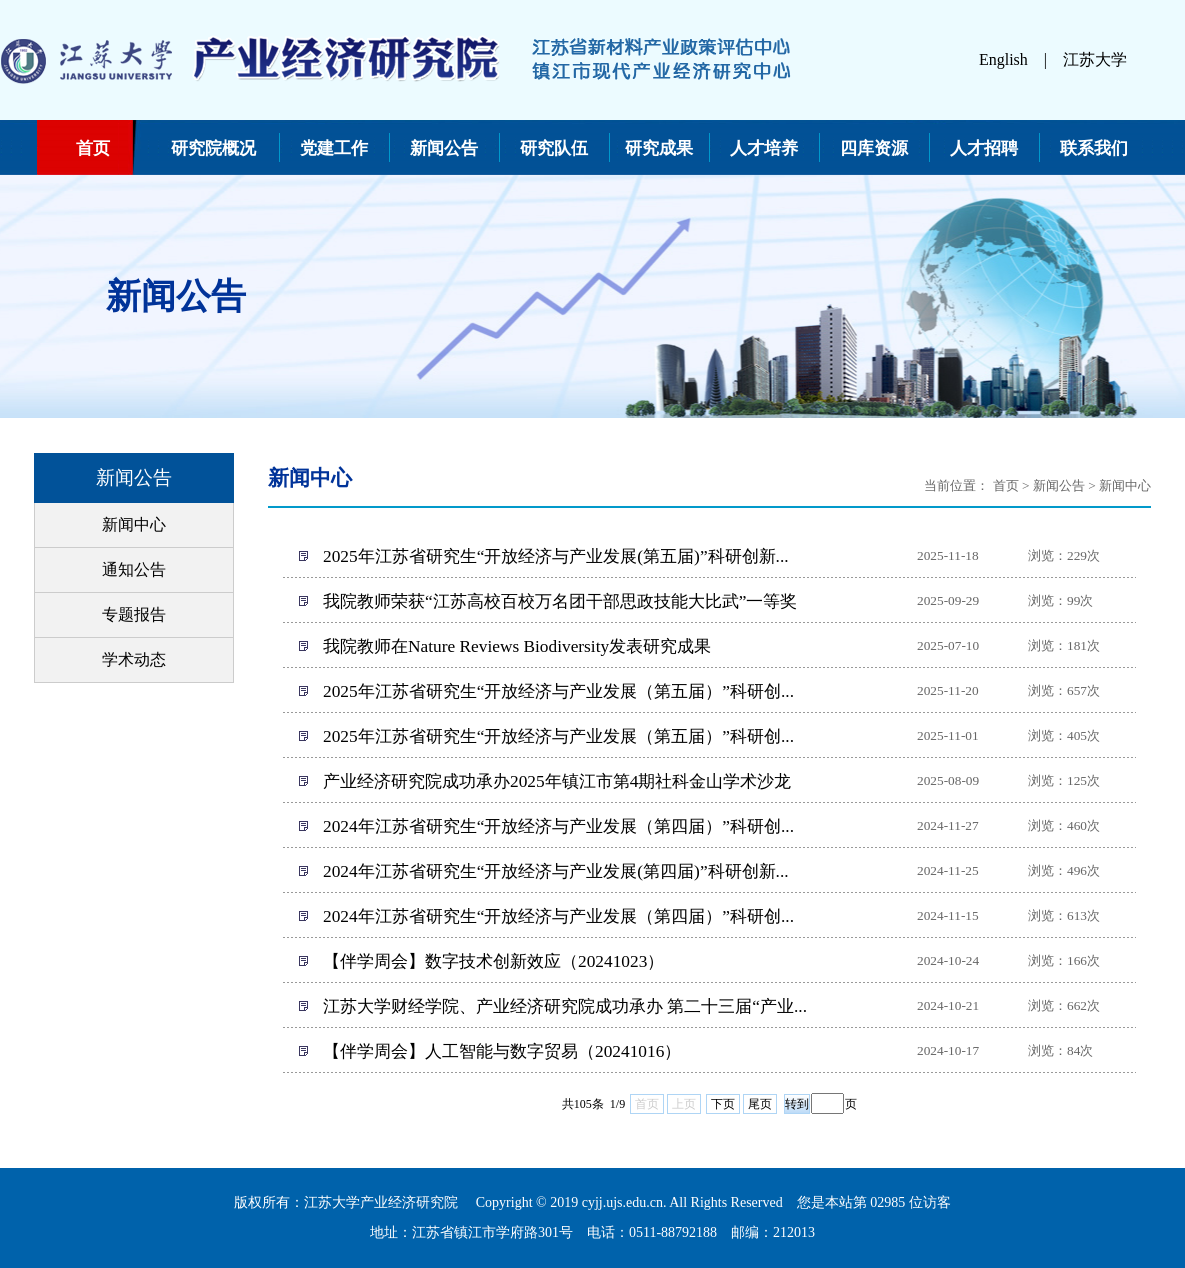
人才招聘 (984, 148)
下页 (723, 1104)
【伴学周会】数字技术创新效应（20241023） (493, 961)
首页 (93, 148)
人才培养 (764, 148)
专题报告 (134, 614)
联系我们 (1094, 148)
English (1003, 59)
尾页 (760, 1104)
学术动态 (134, 659)
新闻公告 (444, 148)
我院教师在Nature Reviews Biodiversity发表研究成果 (517, 646)
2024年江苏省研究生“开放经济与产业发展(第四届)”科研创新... (556, 871)
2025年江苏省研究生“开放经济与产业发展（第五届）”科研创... (558, 691)
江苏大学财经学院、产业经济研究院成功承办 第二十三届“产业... (565, 1006)
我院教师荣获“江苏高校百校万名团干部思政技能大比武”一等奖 (560, 601)
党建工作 (334, 148)
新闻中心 (134, 524)
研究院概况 (213, 148)
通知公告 (134, 569)
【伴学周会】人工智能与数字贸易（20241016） (502, 1051)
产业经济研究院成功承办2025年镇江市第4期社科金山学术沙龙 (557, 781)
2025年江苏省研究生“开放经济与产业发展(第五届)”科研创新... (556, 556)
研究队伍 (554, 148)
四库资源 (874, 148)
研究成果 (659, 148)
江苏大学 (1095, 59)
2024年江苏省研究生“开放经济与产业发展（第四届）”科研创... (558, 826)
